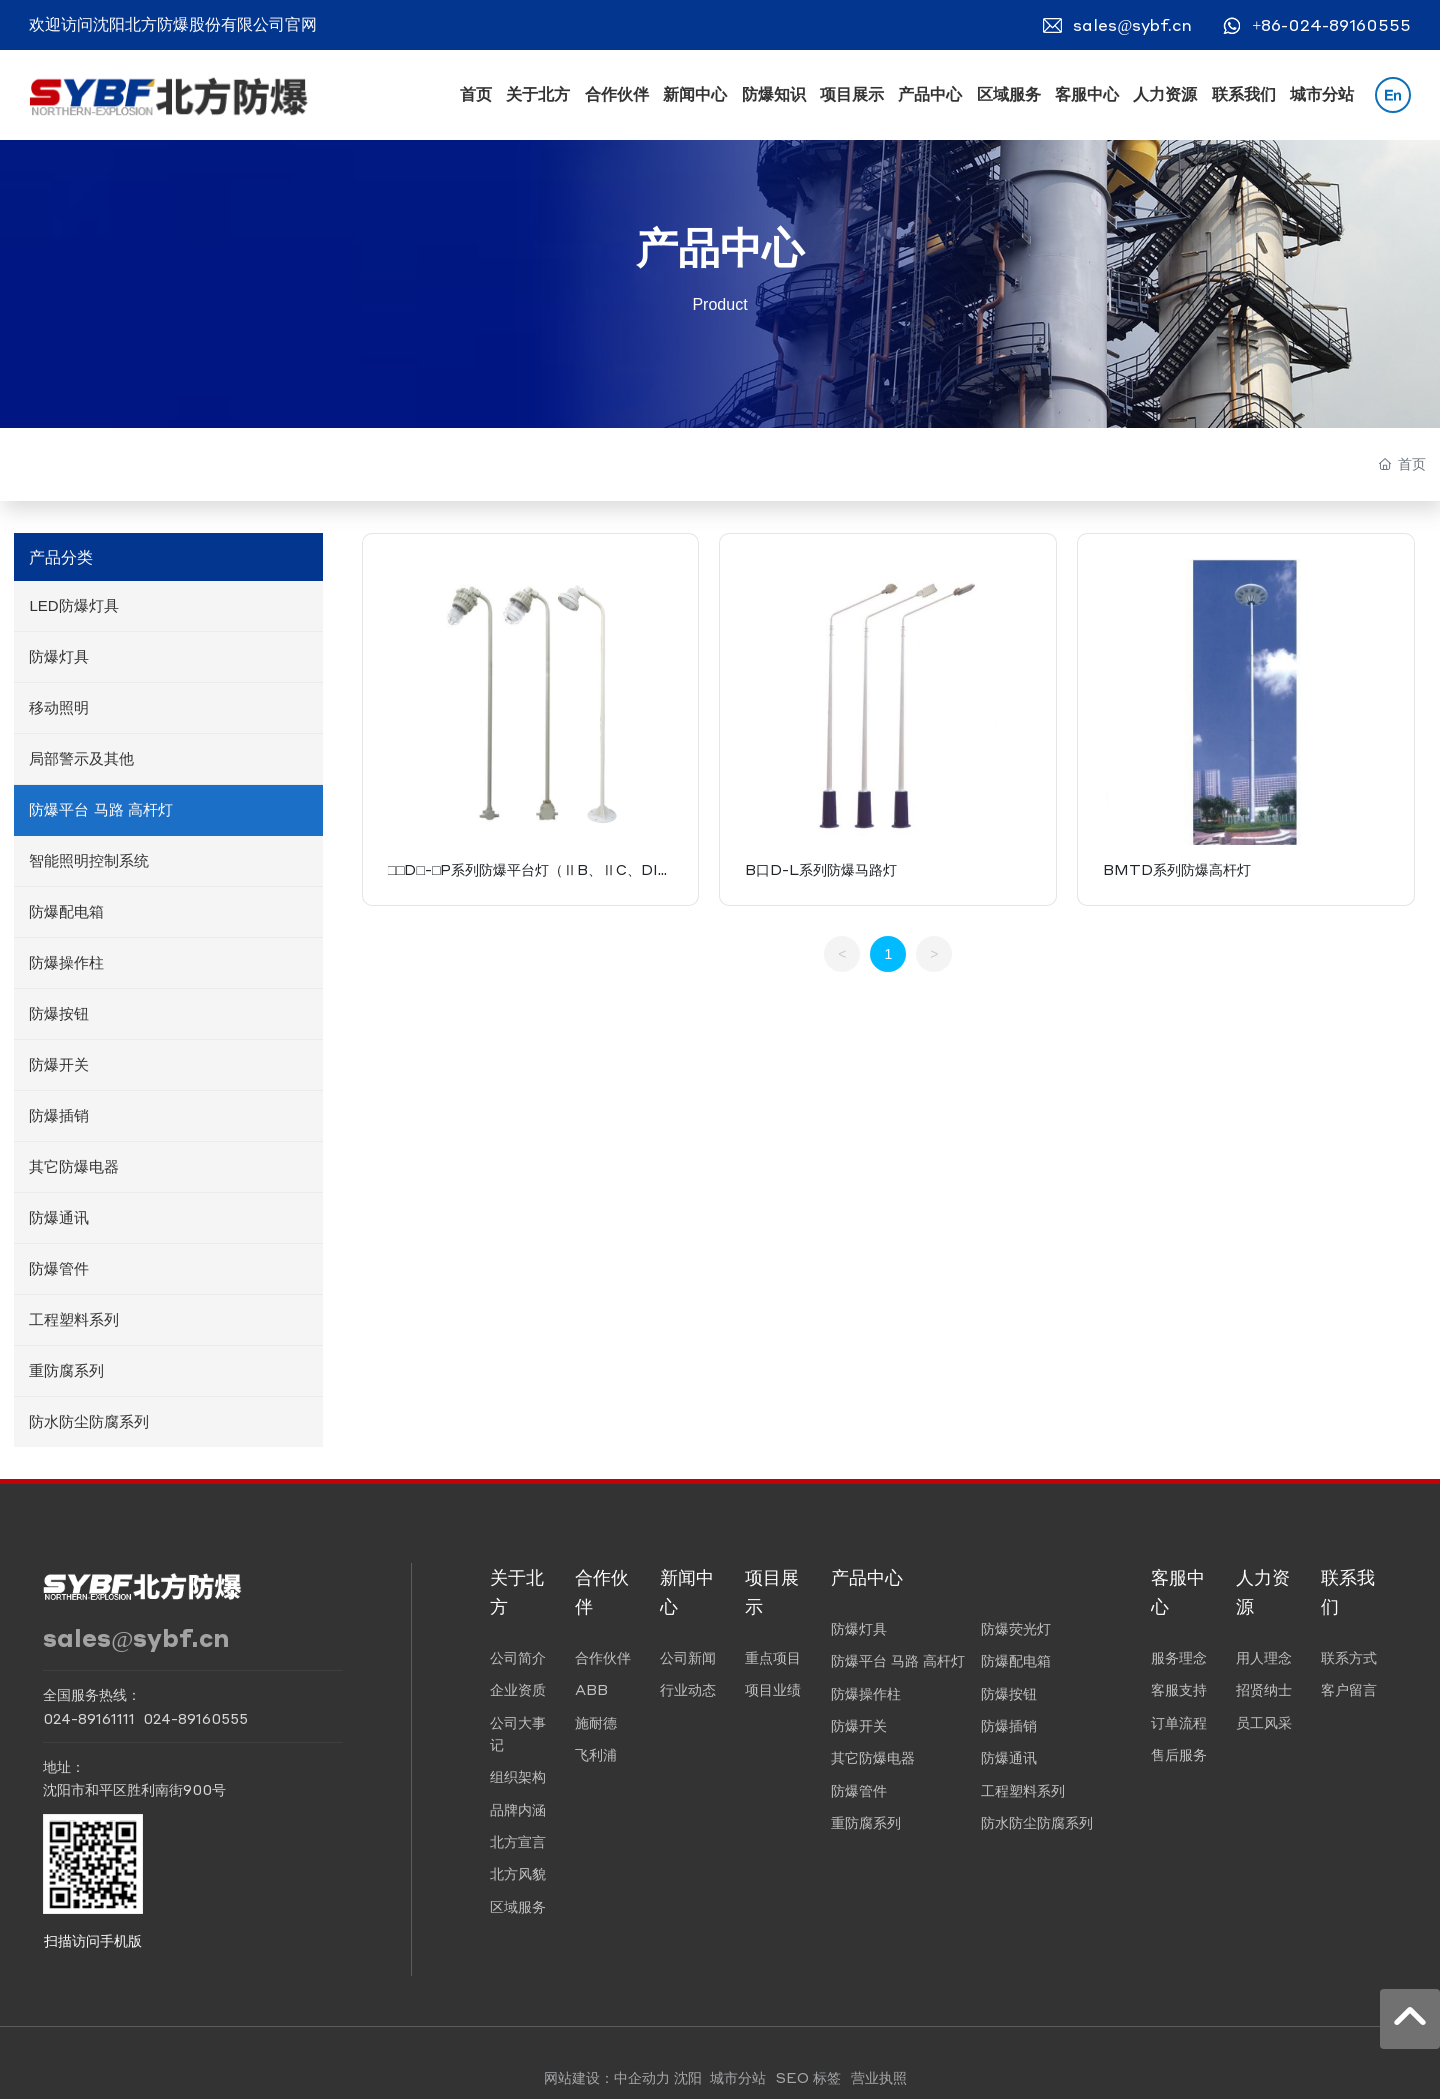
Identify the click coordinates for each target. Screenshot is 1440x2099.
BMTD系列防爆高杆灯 (1177, 869)
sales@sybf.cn (1132, 24)
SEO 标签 (808, 2077)
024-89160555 (195, 1718)
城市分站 (738, 2077)
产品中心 (720, 248)
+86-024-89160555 (1331, 24)
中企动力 (642, 2077)
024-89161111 (89, 1718)
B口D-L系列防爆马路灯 (821, 869)
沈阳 (688, 2077)
